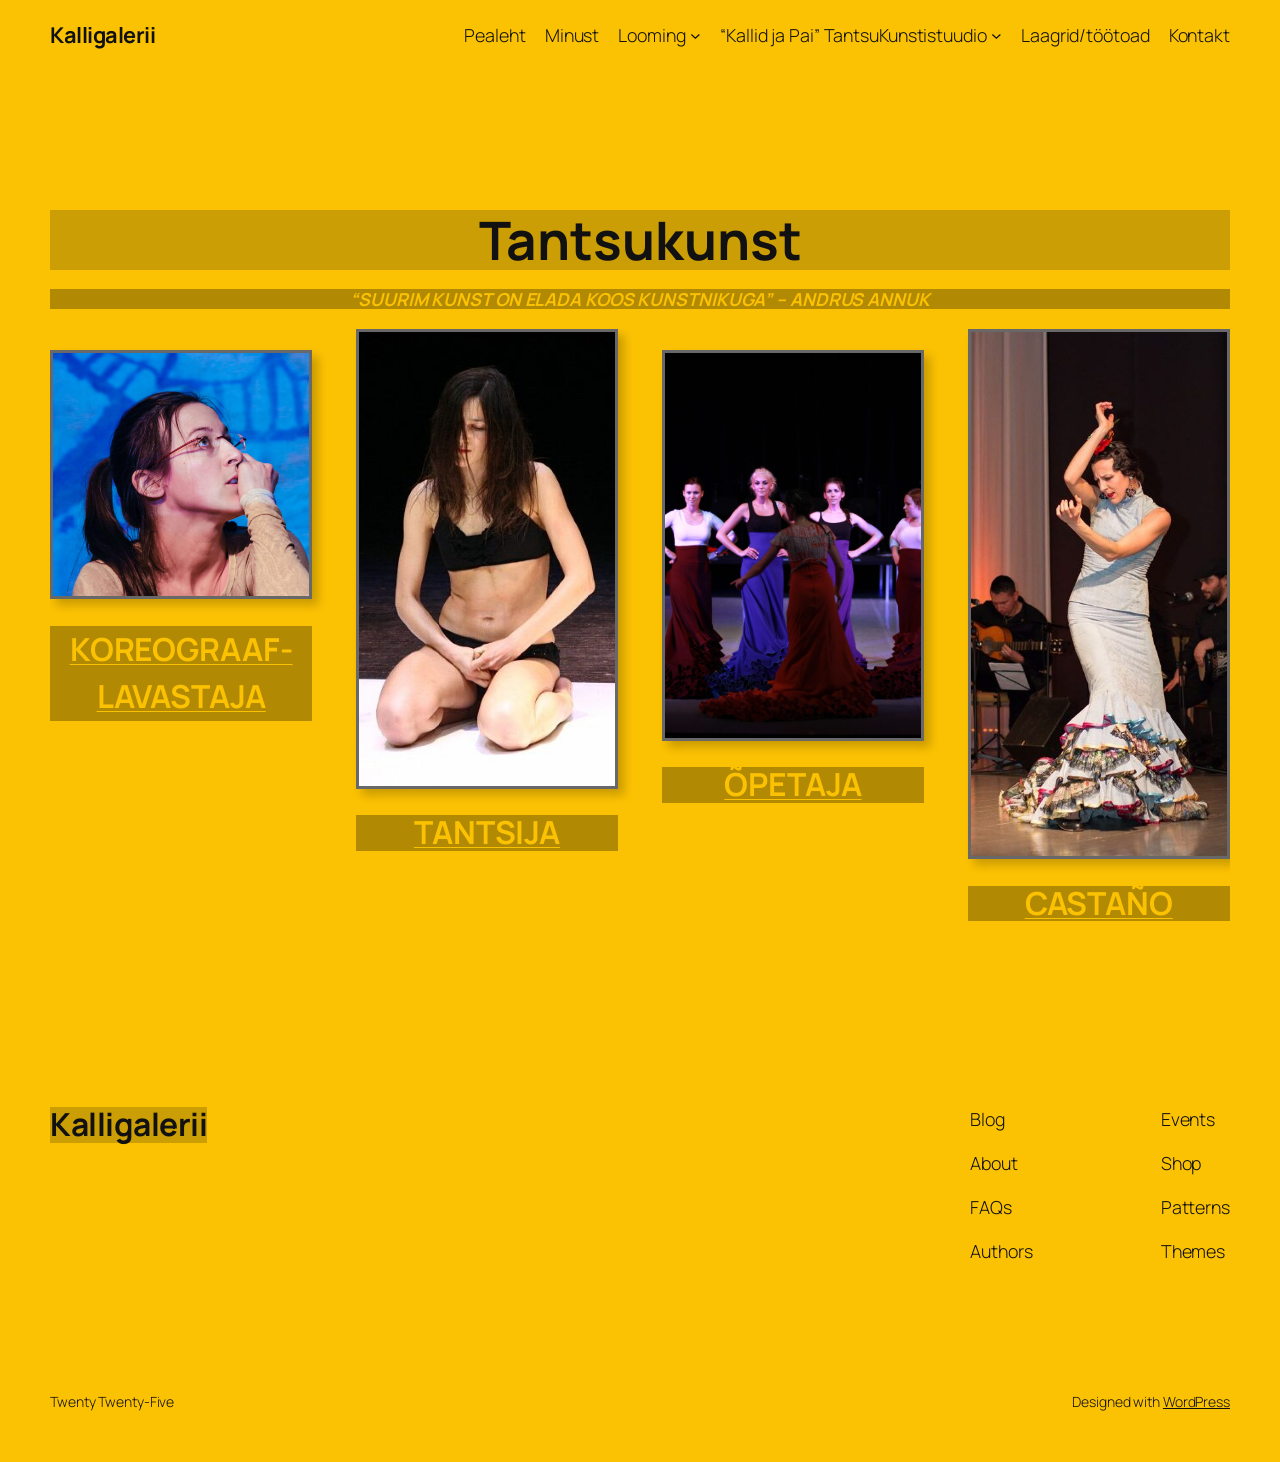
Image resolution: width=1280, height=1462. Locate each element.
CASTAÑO (1099, 903)
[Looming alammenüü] (695, 35)
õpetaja (792, 784)
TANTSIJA (487, 832)
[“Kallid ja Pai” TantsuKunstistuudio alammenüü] (996, 35)
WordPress (1196, 1401)
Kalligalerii (102, 35)
